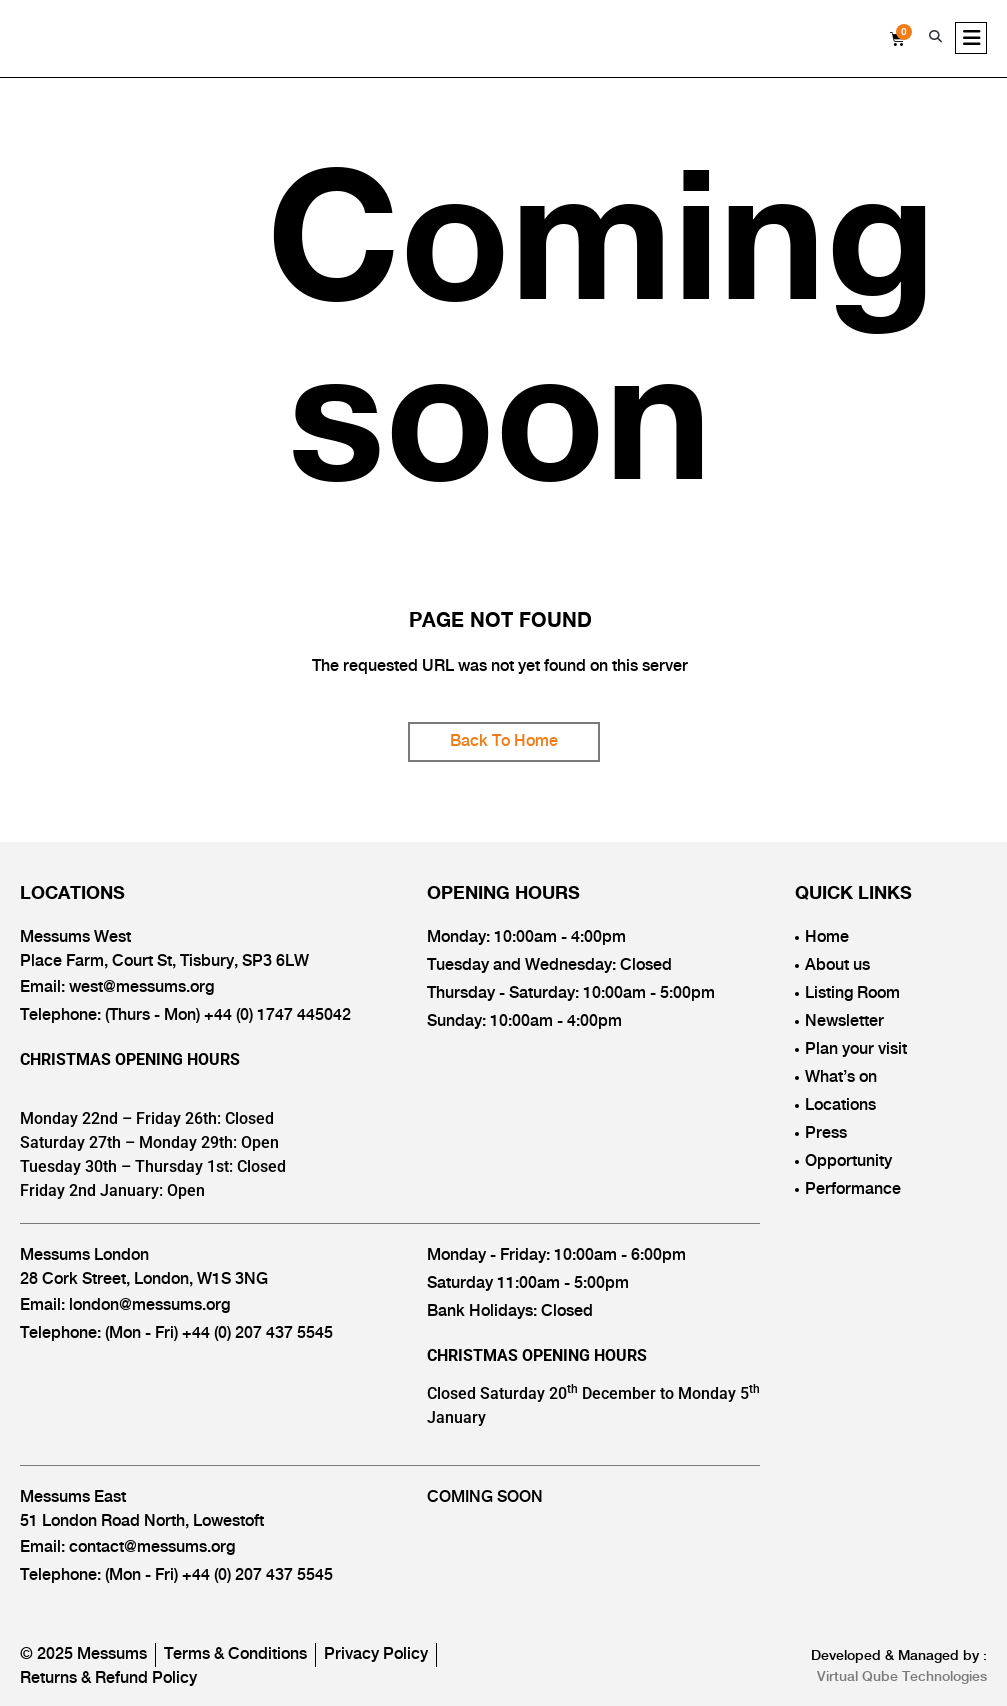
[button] (935, 37)
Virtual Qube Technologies (902, 1677)
